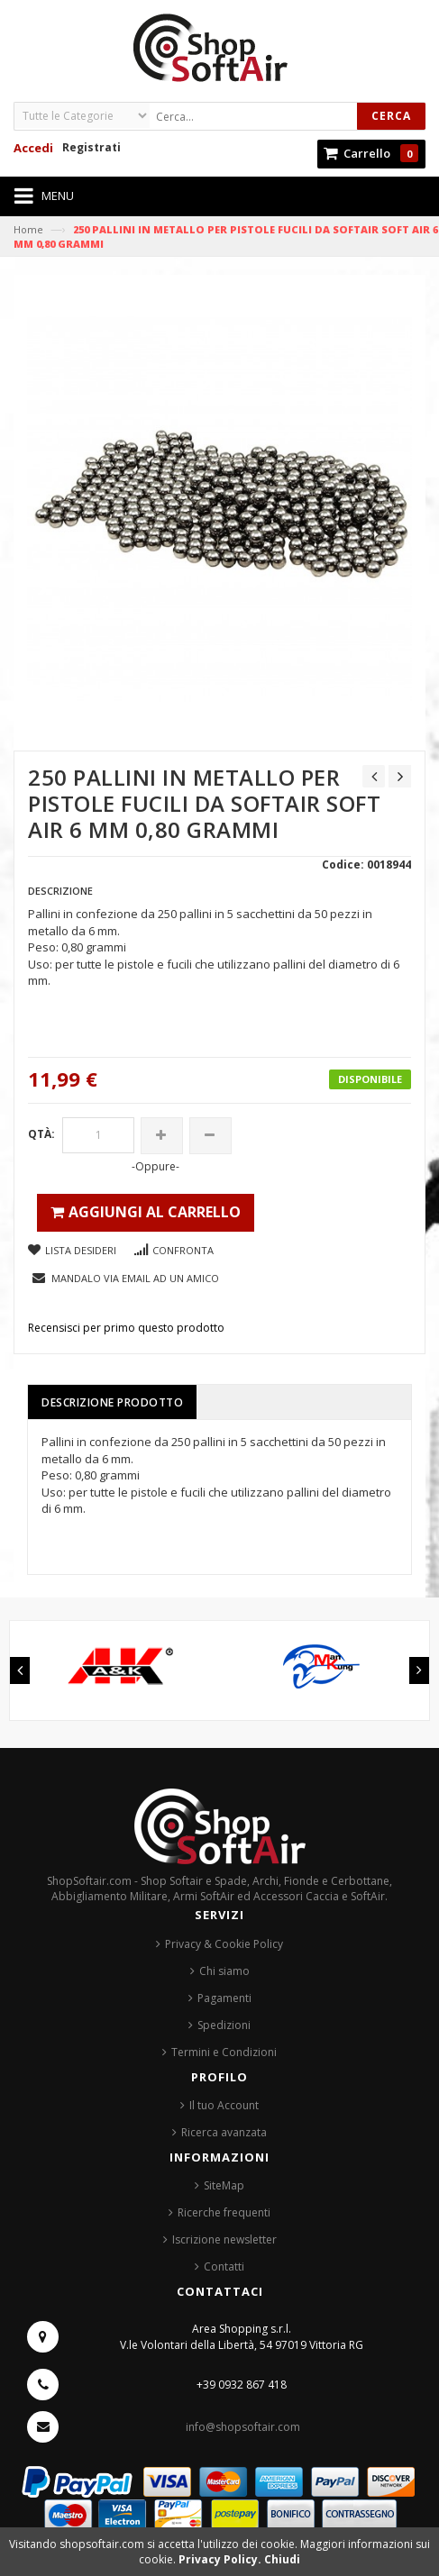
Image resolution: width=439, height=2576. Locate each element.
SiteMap (224, 2185)
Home (28, 229)
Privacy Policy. (221, 2559)
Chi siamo (224, 1971)
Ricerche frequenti (224, 2212)
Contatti (224, 2266)
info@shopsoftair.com (243, 2427)
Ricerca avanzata (224, 2132)
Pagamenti (224, 1998)
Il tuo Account (224, 2105)
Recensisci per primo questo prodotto (126, 1327)
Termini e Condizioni (224, 2052)
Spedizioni (224, 2025)
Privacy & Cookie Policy (224, 1944)
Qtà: (41, 1134)
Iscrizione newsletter (224, 2239)
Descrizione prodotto (112, 1402)
